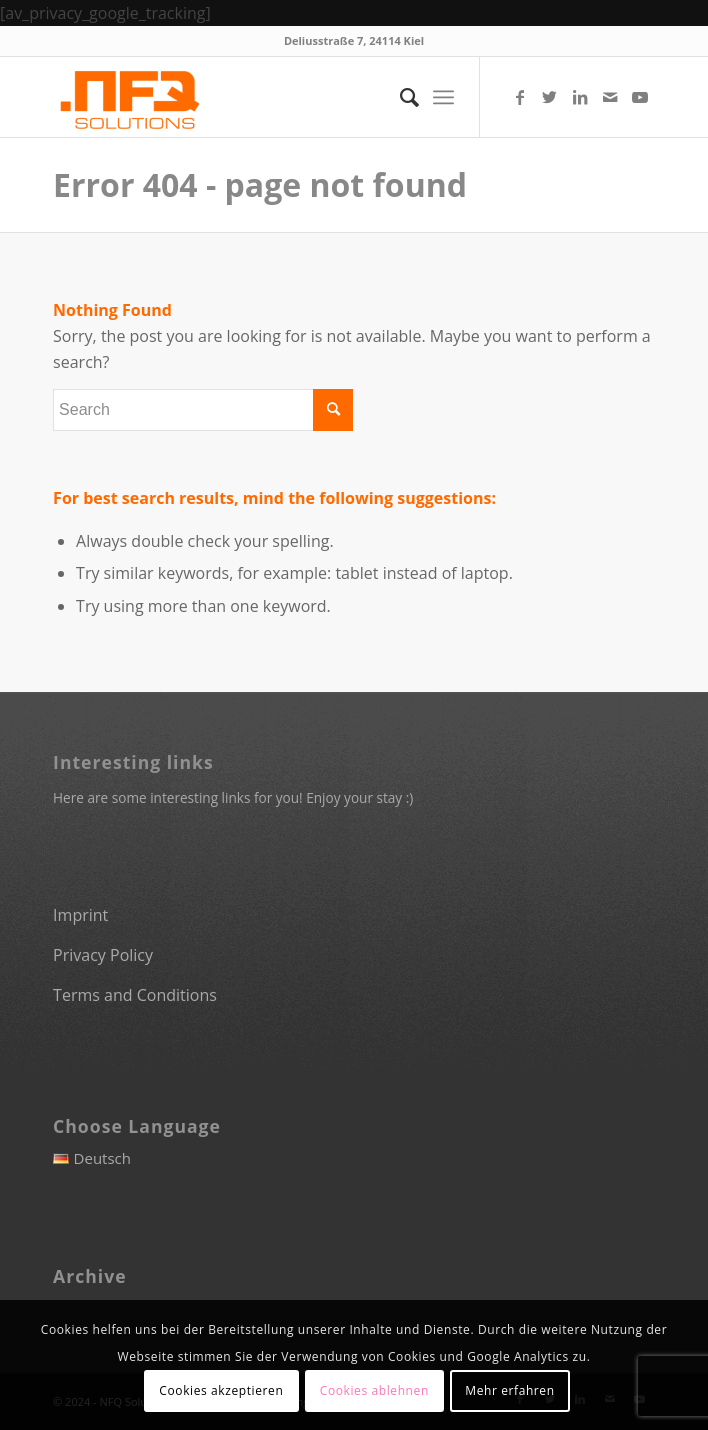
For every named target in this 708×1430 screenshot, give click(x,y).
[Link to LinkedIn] (580, 97)
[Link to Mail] (610, 97)
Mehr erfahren (509, 1390)
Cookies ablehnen (374, 1390)
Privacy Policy (103, 955)
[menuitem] (399, 97)
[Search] (399, 97)
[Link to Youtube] (640, 97)
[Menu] (443, 97)
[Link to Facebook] (520, 97)
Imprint (80, 915)
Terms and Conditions (135, 995)
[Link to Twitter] (550, 97)
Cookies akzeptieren (221, 1390)
